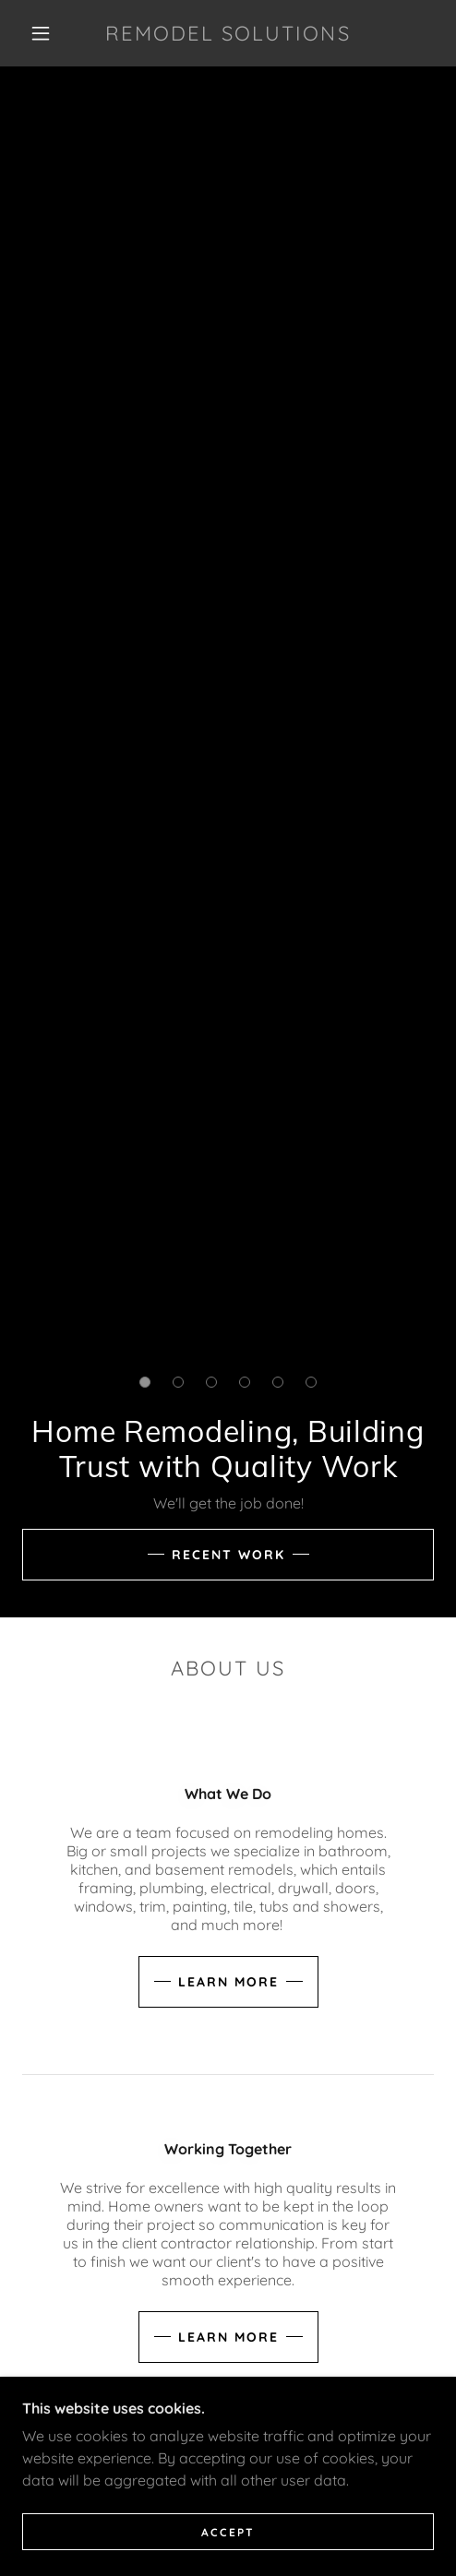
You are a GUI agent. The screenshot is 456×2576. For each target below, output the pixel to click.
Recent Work (228, 1554)
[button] (43, 33)
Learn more (228, 1982)
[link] (228, 33)
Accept (228, 2532)
